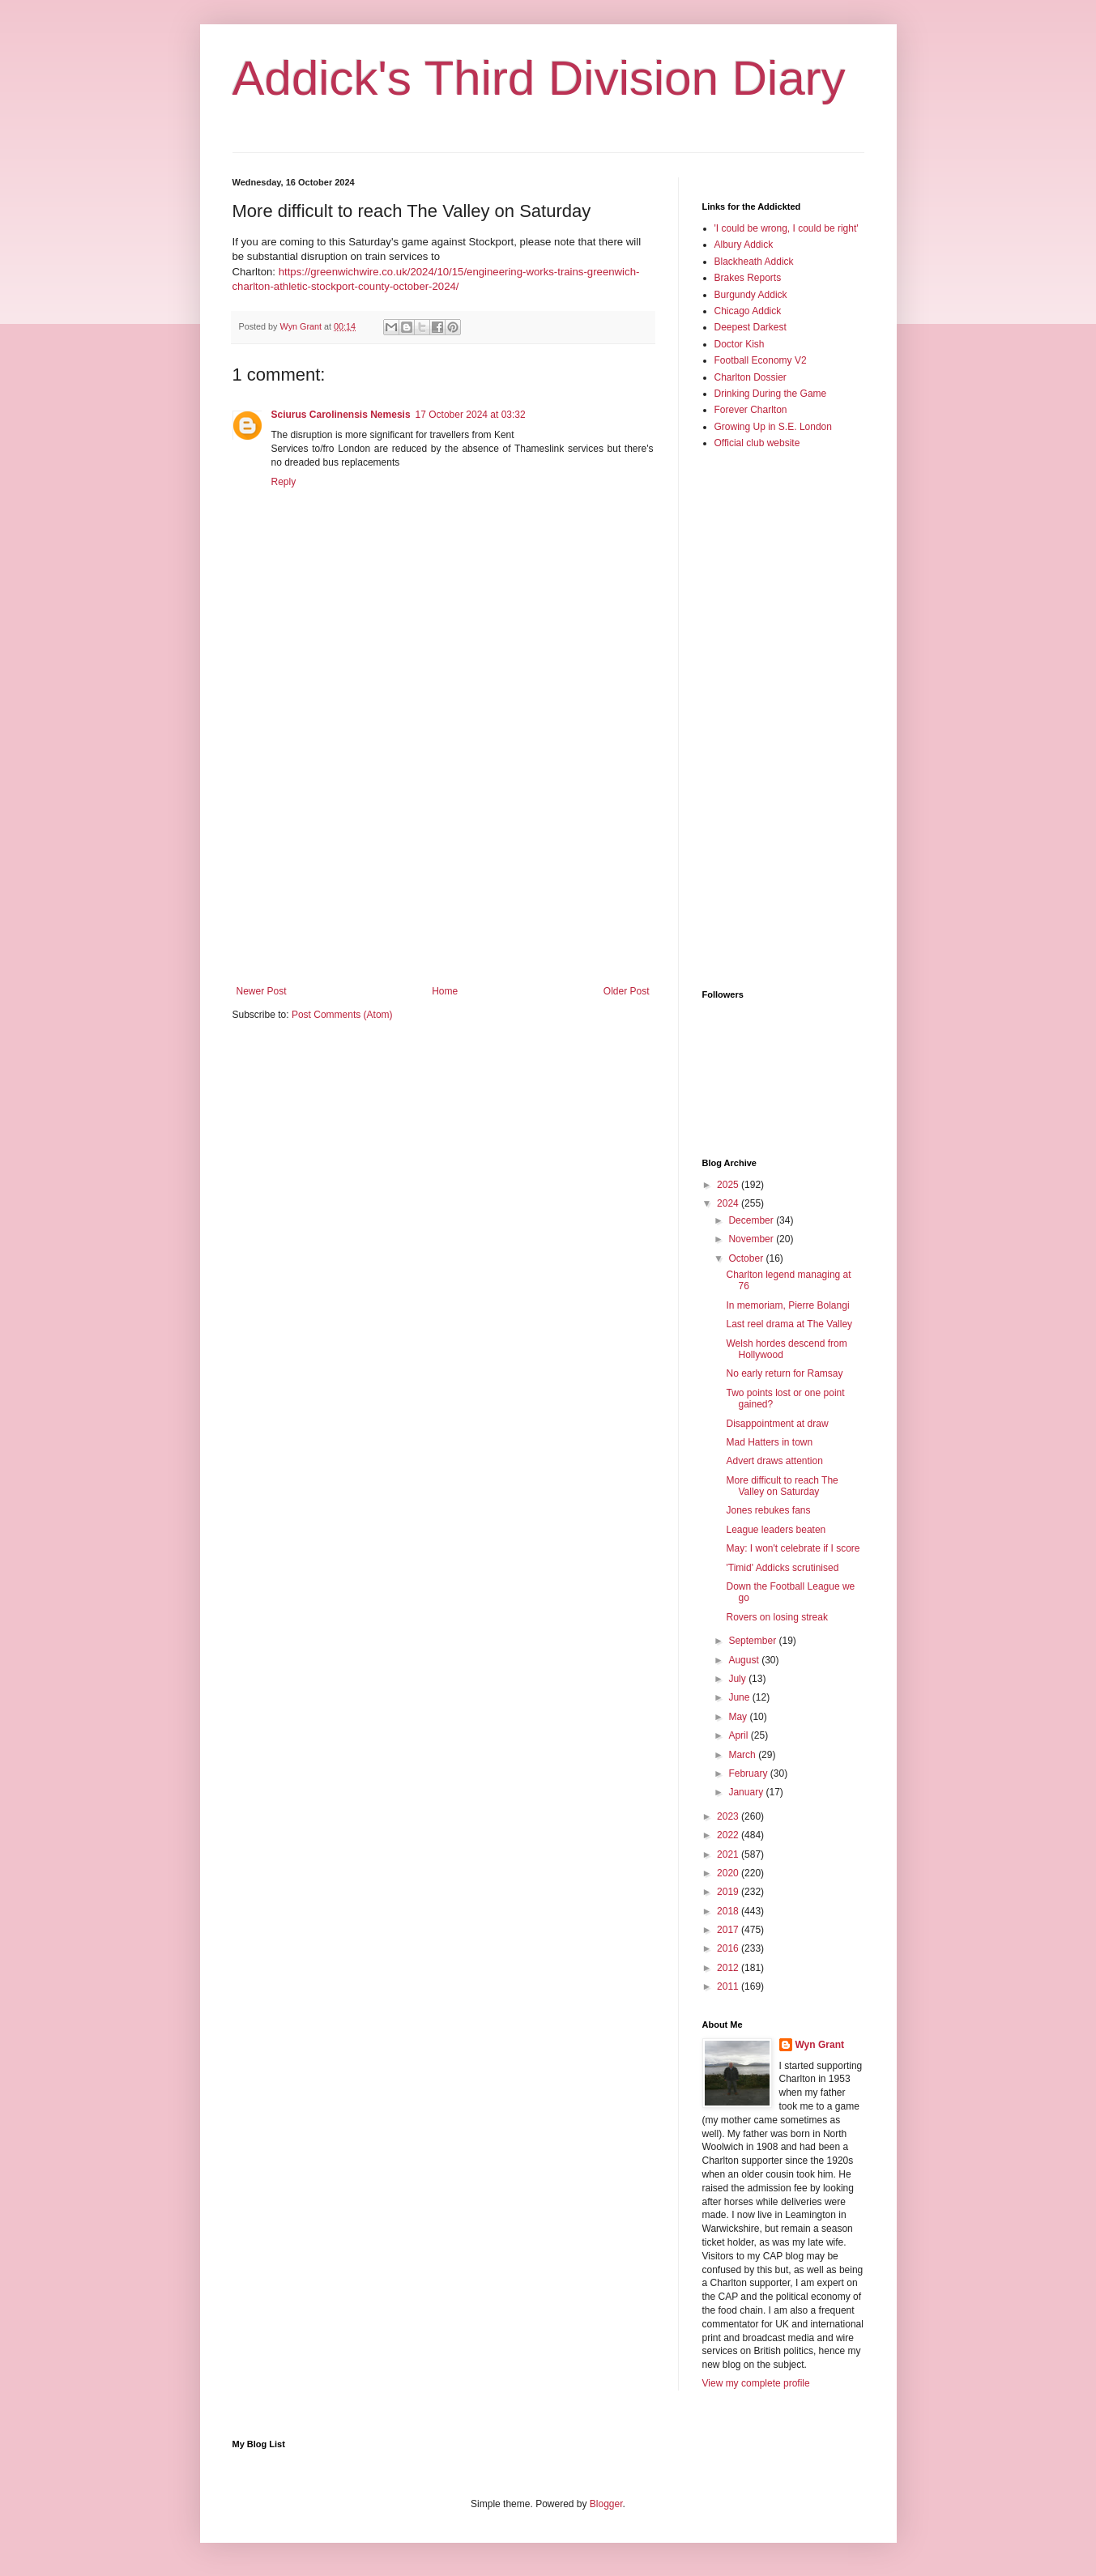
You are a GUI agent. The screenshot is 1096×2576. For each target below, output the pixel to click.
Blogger (606, 2504)
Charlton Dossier (750, 377)
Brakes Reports (748, 277)
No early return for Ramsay (784, 1373)
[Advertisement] (443, 852)
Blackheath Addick (754, 261)
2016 (729, 1948)
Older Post (626, 991)
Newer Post (262, 991)
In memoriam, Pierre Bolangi (787, 1305)
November (752, 1239)
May (738, 1716)
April (739, 1735)
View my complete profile (756, 2383)
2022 (729, 1835)
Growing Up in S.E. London (773, 426)
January (746, 1792)
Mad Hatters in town (769, 1442)
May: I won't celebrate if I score (792, 1548)
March (743, 1755)
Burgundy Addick (750, 294)
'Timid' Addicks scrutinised (782, 1567)
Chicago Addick (748, 311)
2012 (729, 1968)
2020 (729, 1873)
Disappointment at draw (777, 1423)
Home (445, 991)
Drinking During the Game (770, 393)
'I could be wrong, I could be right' (786, 228)
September (753, 1640)
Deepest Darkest (750, 327)
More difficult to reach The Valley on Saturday (782, 1486)
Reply (283, 482)
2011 (729, 1986)
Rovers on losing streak (776, 1617)
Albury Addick (744, 244)
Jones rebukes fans (768, 1510)
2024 (729, 1203)
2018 (729, 1911)
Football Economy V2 (760, 360)
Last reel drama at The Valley (789, 1324)
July (738, 1678)
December (752, 1220)
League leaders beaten (775, 1529)
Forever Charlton (750, 409)
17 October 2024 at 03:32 (471, 414)
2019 (729, 1891)
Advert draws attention (774, 1461)
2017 (729, 1929)
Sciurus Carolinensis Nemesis (341, 414)
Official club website (757, 443)
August (744, 1660)
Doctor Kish (739, 344)
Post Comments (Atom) (342, 1014)
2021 (729, 1854)
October (746, 1258)
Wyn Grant (819, 2044)
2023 (729, 1816)
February (749, 1773)
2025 (729, 1184)
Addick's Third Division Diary (539, 78)
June (740, 1697)
